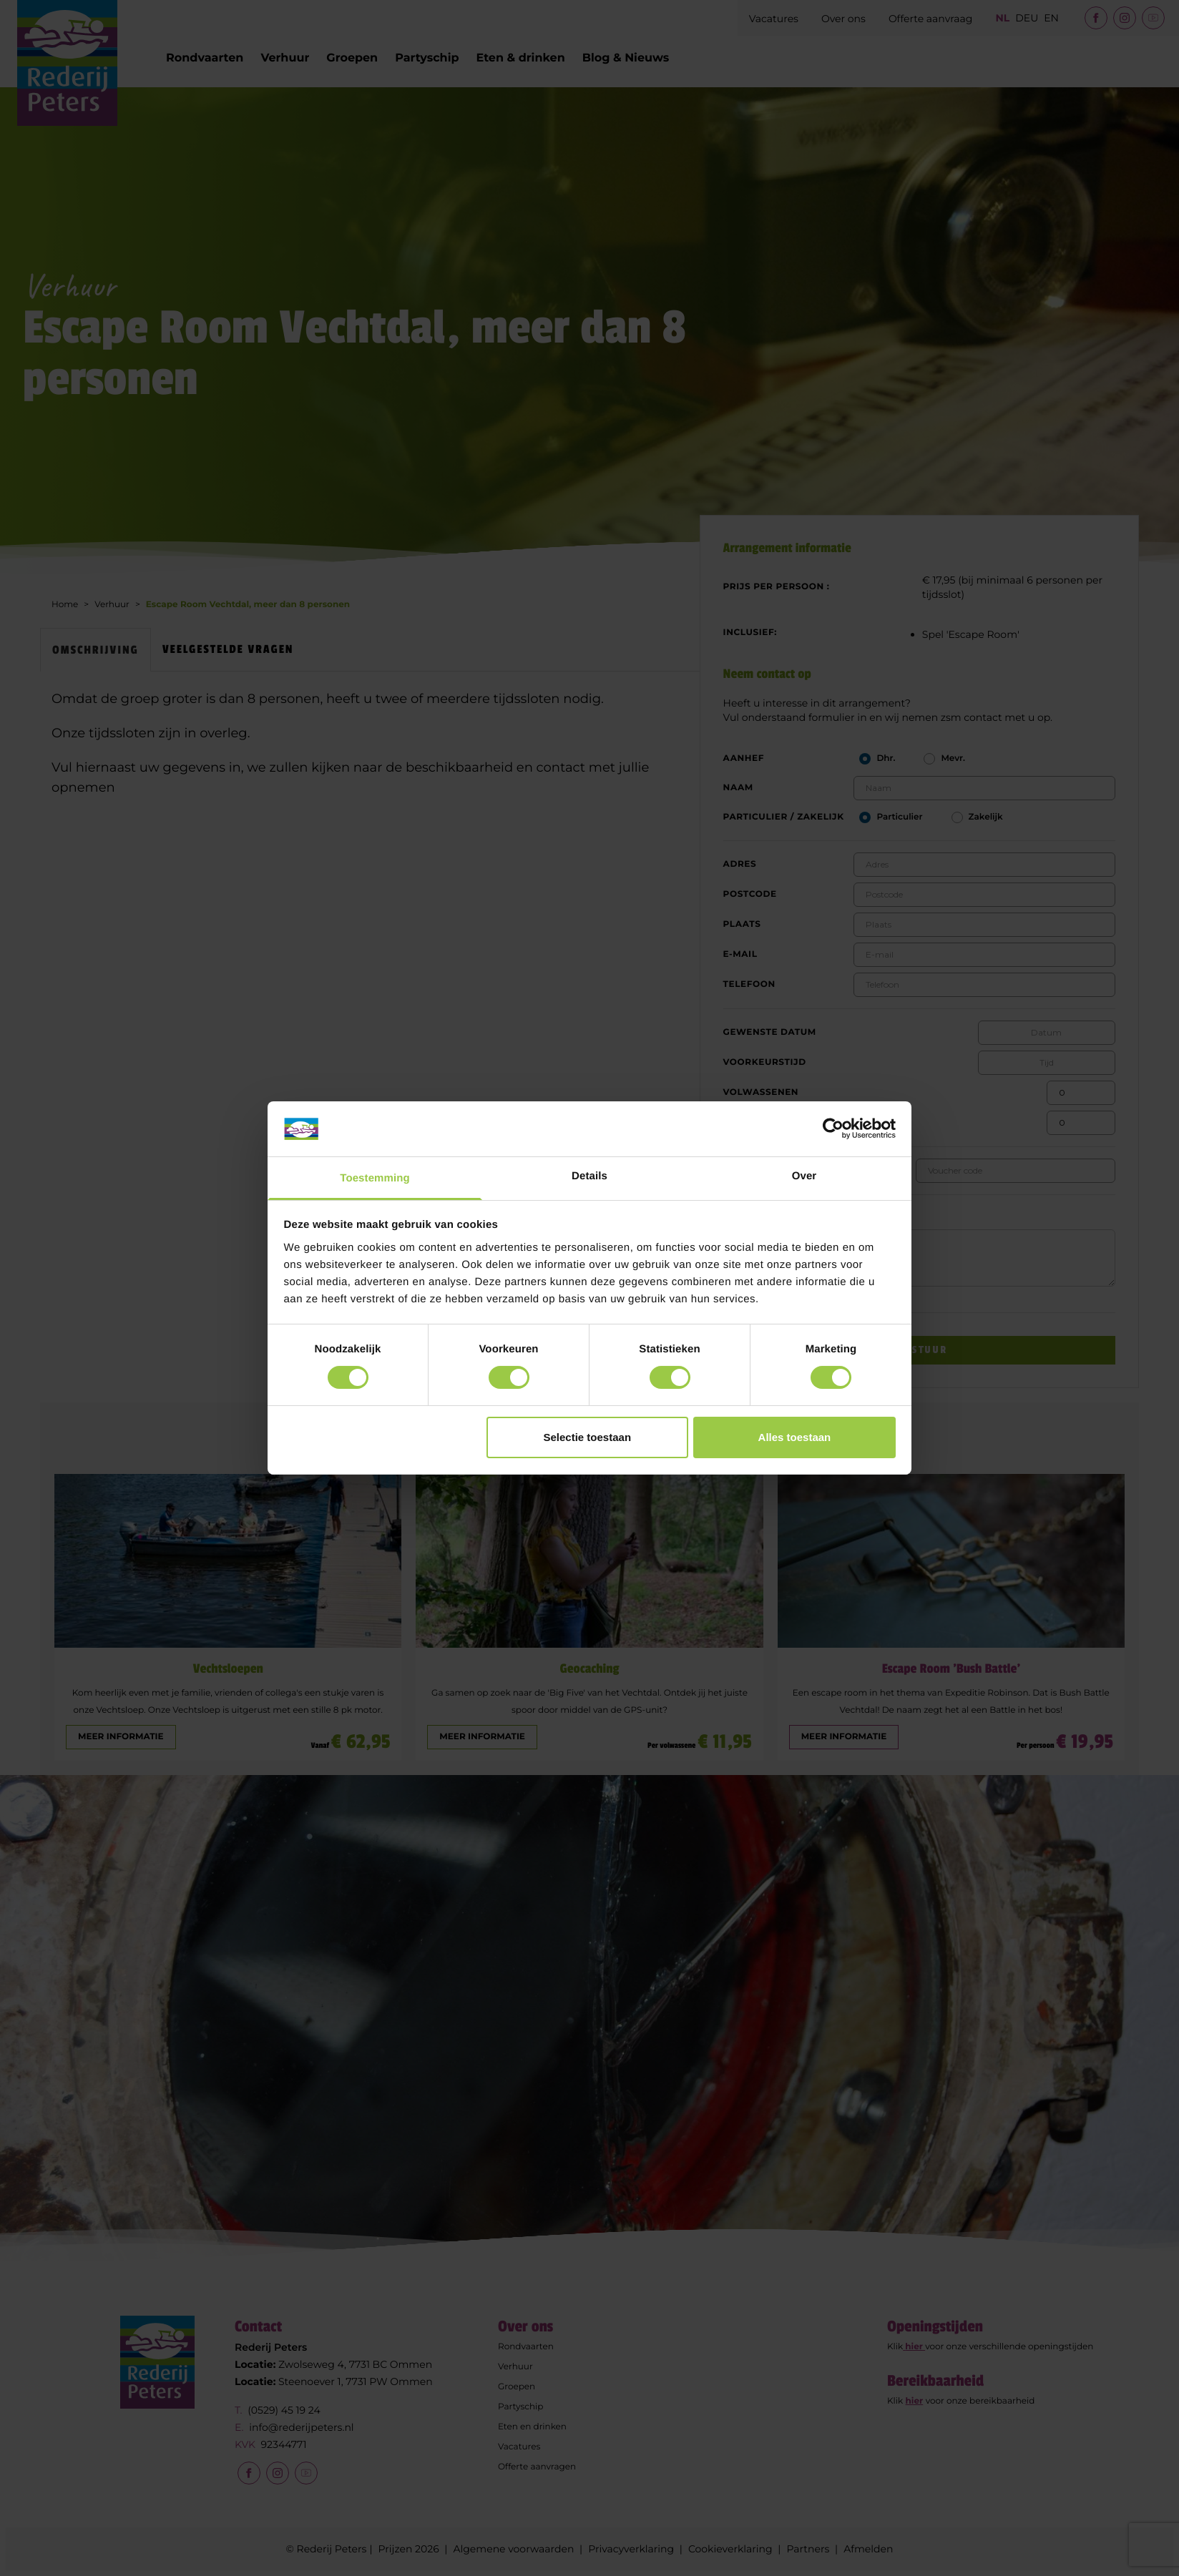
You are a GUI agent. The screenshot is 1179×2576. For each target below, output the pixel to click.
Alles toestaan (794, 1437)
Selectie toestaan (588, 1437)
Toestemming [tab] (375, 1178)
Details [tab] (589, 1176)
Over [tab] (804, 1176)
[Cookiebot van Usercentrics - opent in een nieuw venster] (833, 1128)
